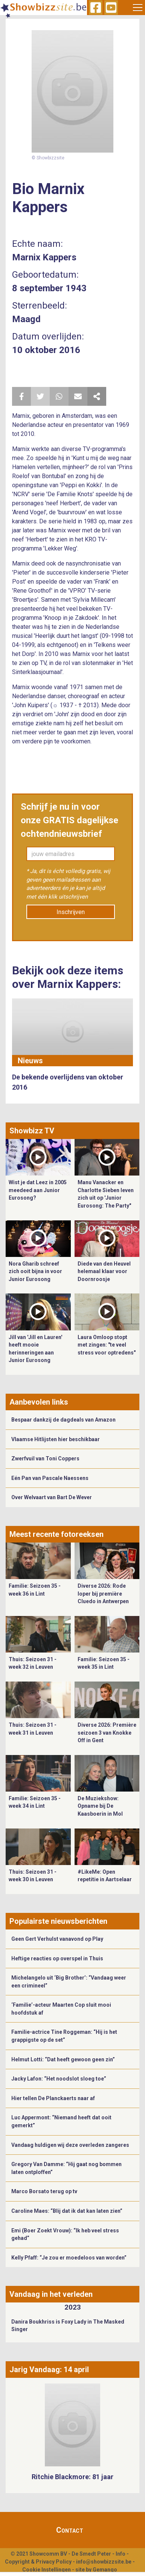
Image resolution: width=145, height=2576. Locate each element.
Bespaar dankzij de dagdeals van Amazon (63, 1420)
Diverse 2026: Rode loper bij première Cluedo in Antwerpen (103, 1593)
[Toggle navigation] (138, 8)
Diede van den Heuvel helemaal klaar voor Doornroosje (104, 1271)
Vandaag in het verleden (51, 2294)
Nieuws (30, 1060)
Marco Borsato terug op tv (44, 2191)
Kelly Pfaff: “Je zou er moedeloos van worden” (69, 2258)
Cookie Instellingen (46, 2570)
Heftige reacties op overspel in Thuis (57, 1958)
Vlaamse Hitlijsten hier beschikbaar (55, 1439)
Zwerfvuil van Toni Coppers (45, 1458)
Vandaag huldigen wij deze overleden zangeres (70, 2145)
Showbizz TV (31, 1130)
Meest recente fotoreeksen (56, 1534)
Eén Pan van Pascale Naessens (50, 1478)
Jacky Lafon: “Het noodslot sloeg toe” (58, 2079)
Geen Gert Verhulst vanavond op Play (57, 1939)
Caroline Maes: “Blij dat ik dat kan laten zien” (66, 2211)
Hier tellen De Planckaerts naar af (53, 2098)
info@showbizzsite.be (103, 2562)
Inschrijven (70, 912)
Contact (69, 2530)
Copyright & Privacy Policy (38, 2562)
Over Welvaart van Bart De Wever (51, 1497)
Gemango (105, 2570)
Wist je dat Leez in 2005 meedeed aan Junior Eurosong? (38, 1190)
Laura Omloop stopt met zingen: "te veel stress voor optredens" (107, 1345)
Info (120, 2554)
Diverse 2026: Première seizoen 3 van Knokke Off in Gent (107, 1732)
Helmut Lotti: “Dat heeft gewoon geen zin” (63, 2059)
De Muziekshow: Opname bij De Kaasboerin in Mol (100, 1806)
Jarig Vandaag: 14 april (49, 2369)
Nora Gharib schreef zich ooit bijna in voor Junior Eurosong (35, 1271)
